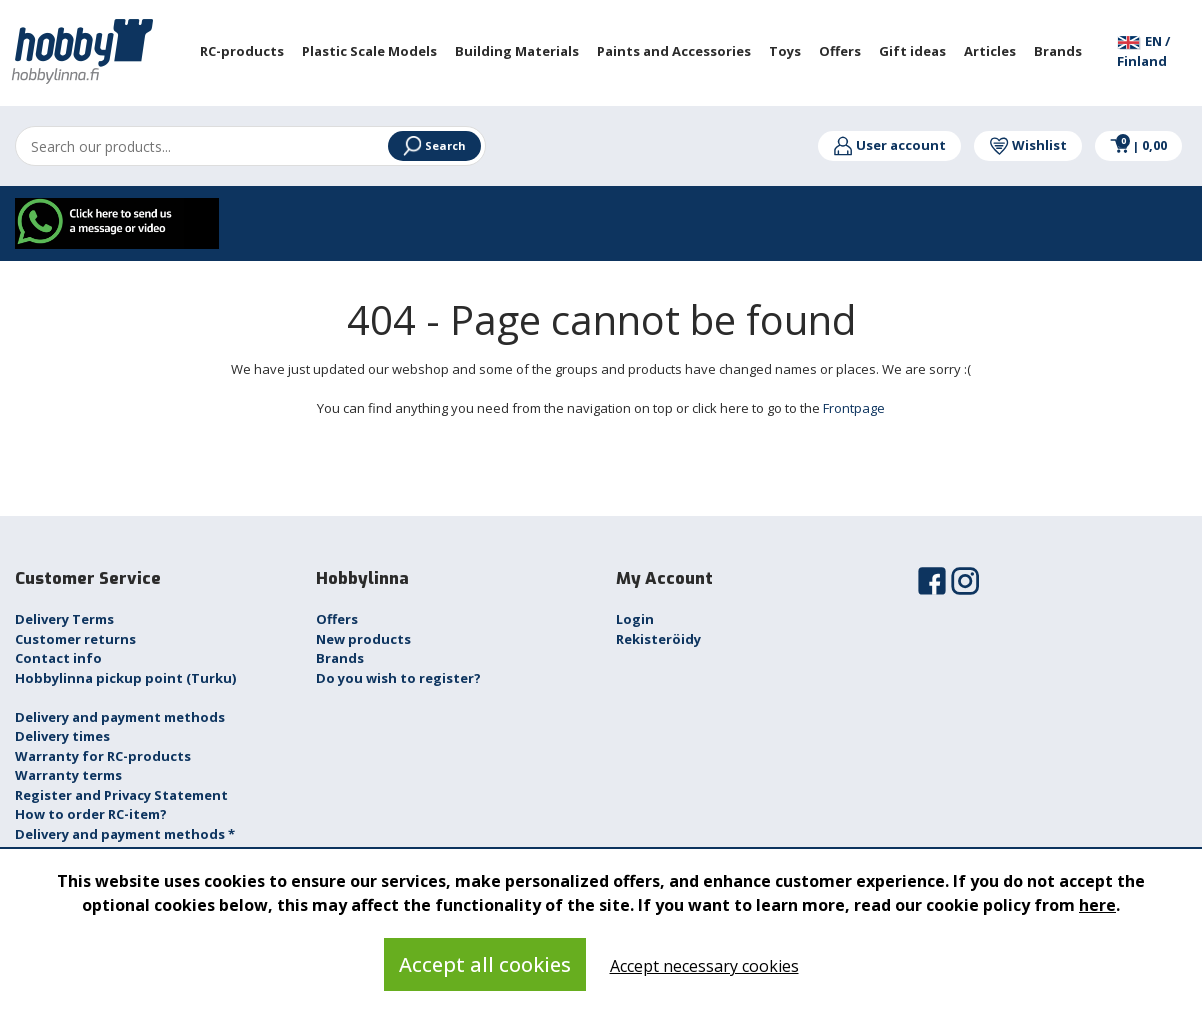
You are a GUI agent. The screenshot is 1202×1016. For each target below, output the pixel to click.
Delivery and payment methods (120, 717)
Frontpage (854, 408)
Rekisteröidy (658, 639)
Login (635, 619)
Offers (337, 619)
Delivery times (62, 736)
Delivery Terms (64, 619)
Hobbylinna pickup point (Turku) (125, 678)
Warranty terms (68, 775)
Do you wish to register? (398, 678)
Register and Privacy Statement (121, 795)
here (1097, 905)
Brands (340, 658)
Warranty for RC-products (103, 756)
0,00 (1138, 145)
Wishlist (1028, 145)
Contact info (58, 658)
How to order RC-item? (91, 814)
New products (363, 639)
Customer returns (75, 639)
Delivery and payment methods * (125, 834)
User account (889, 145)
